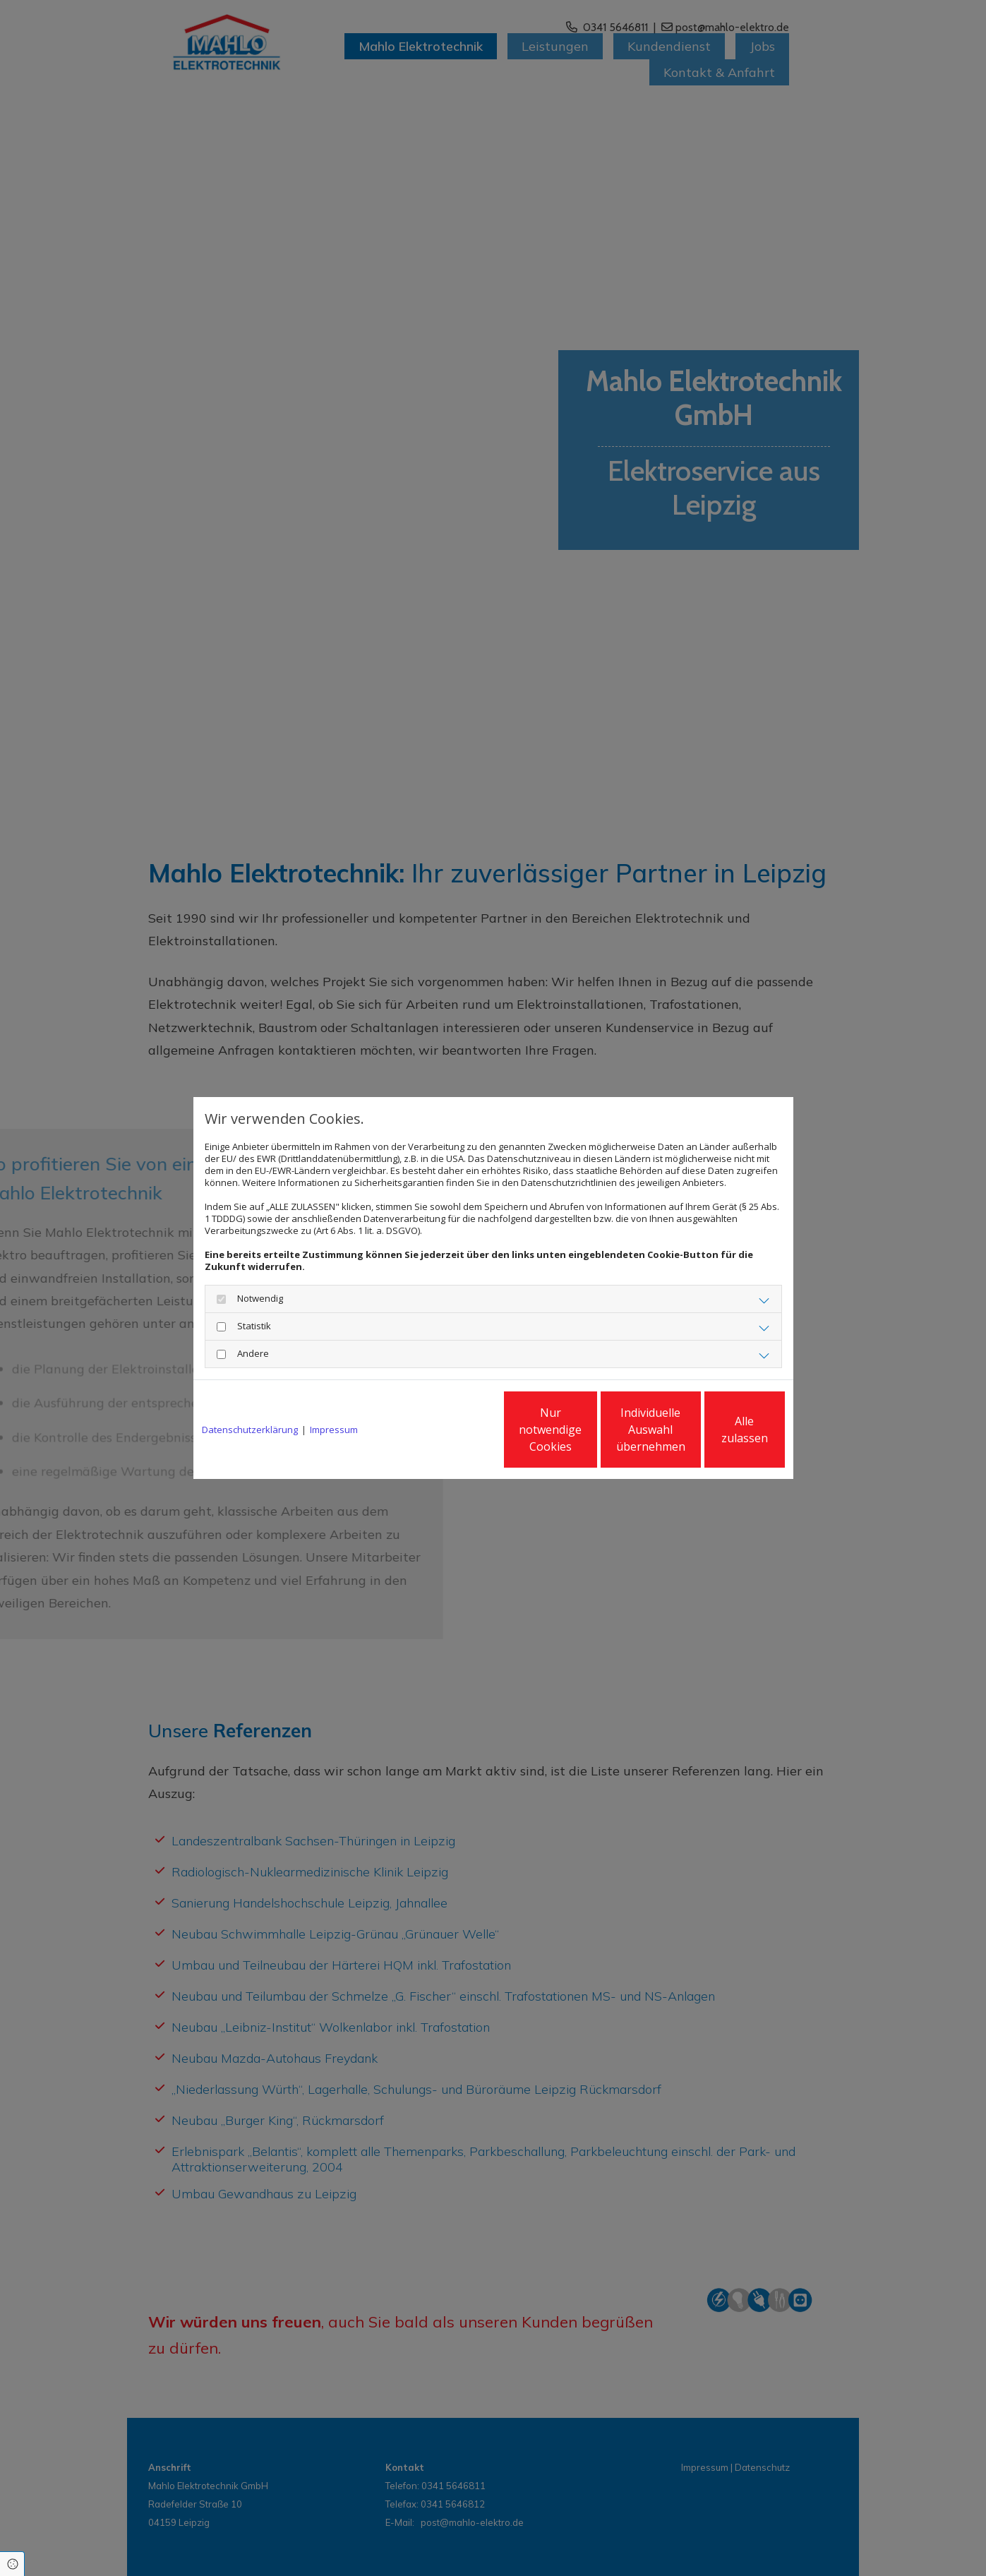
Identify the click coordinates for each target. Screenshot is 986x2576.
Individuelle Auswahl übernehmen (585, 1429)
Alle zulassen (719, 1429)
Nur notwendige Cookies (451, 1429)
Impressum (334, 1430)
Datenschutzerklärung (250, 1430)
